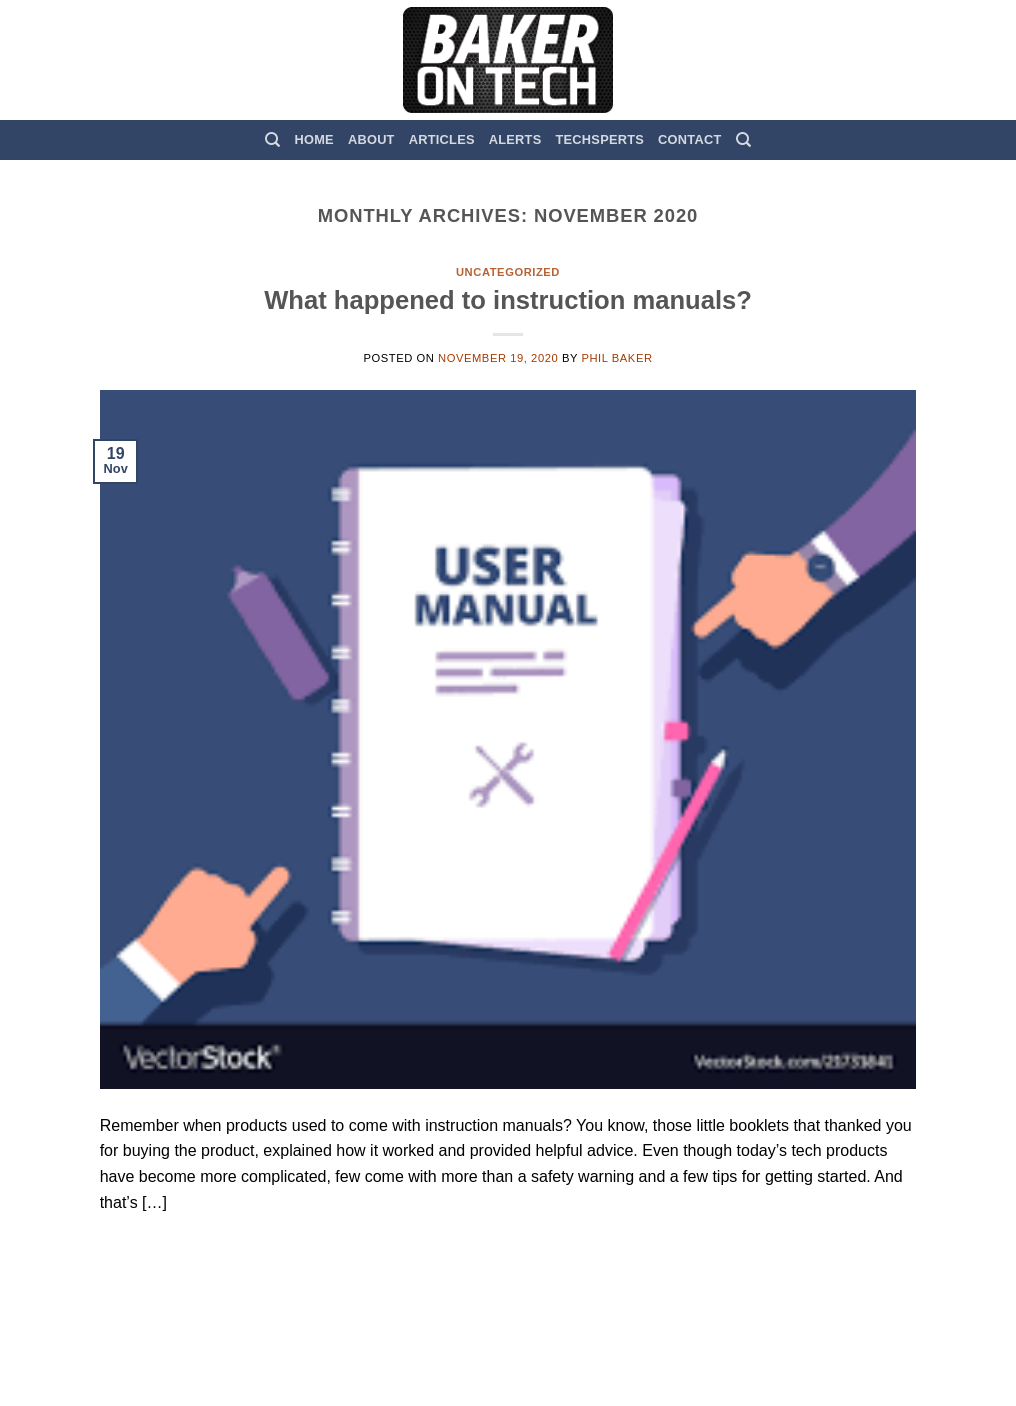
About (371, 139)
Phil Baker (616, 358)
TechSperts (599, 139)
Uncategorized (508, 272)
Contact (689, 139)
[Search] (272, 140)
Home (314, 139)
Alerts (515, 139)
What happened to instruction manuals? (508, 300)
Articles (442, 139)
